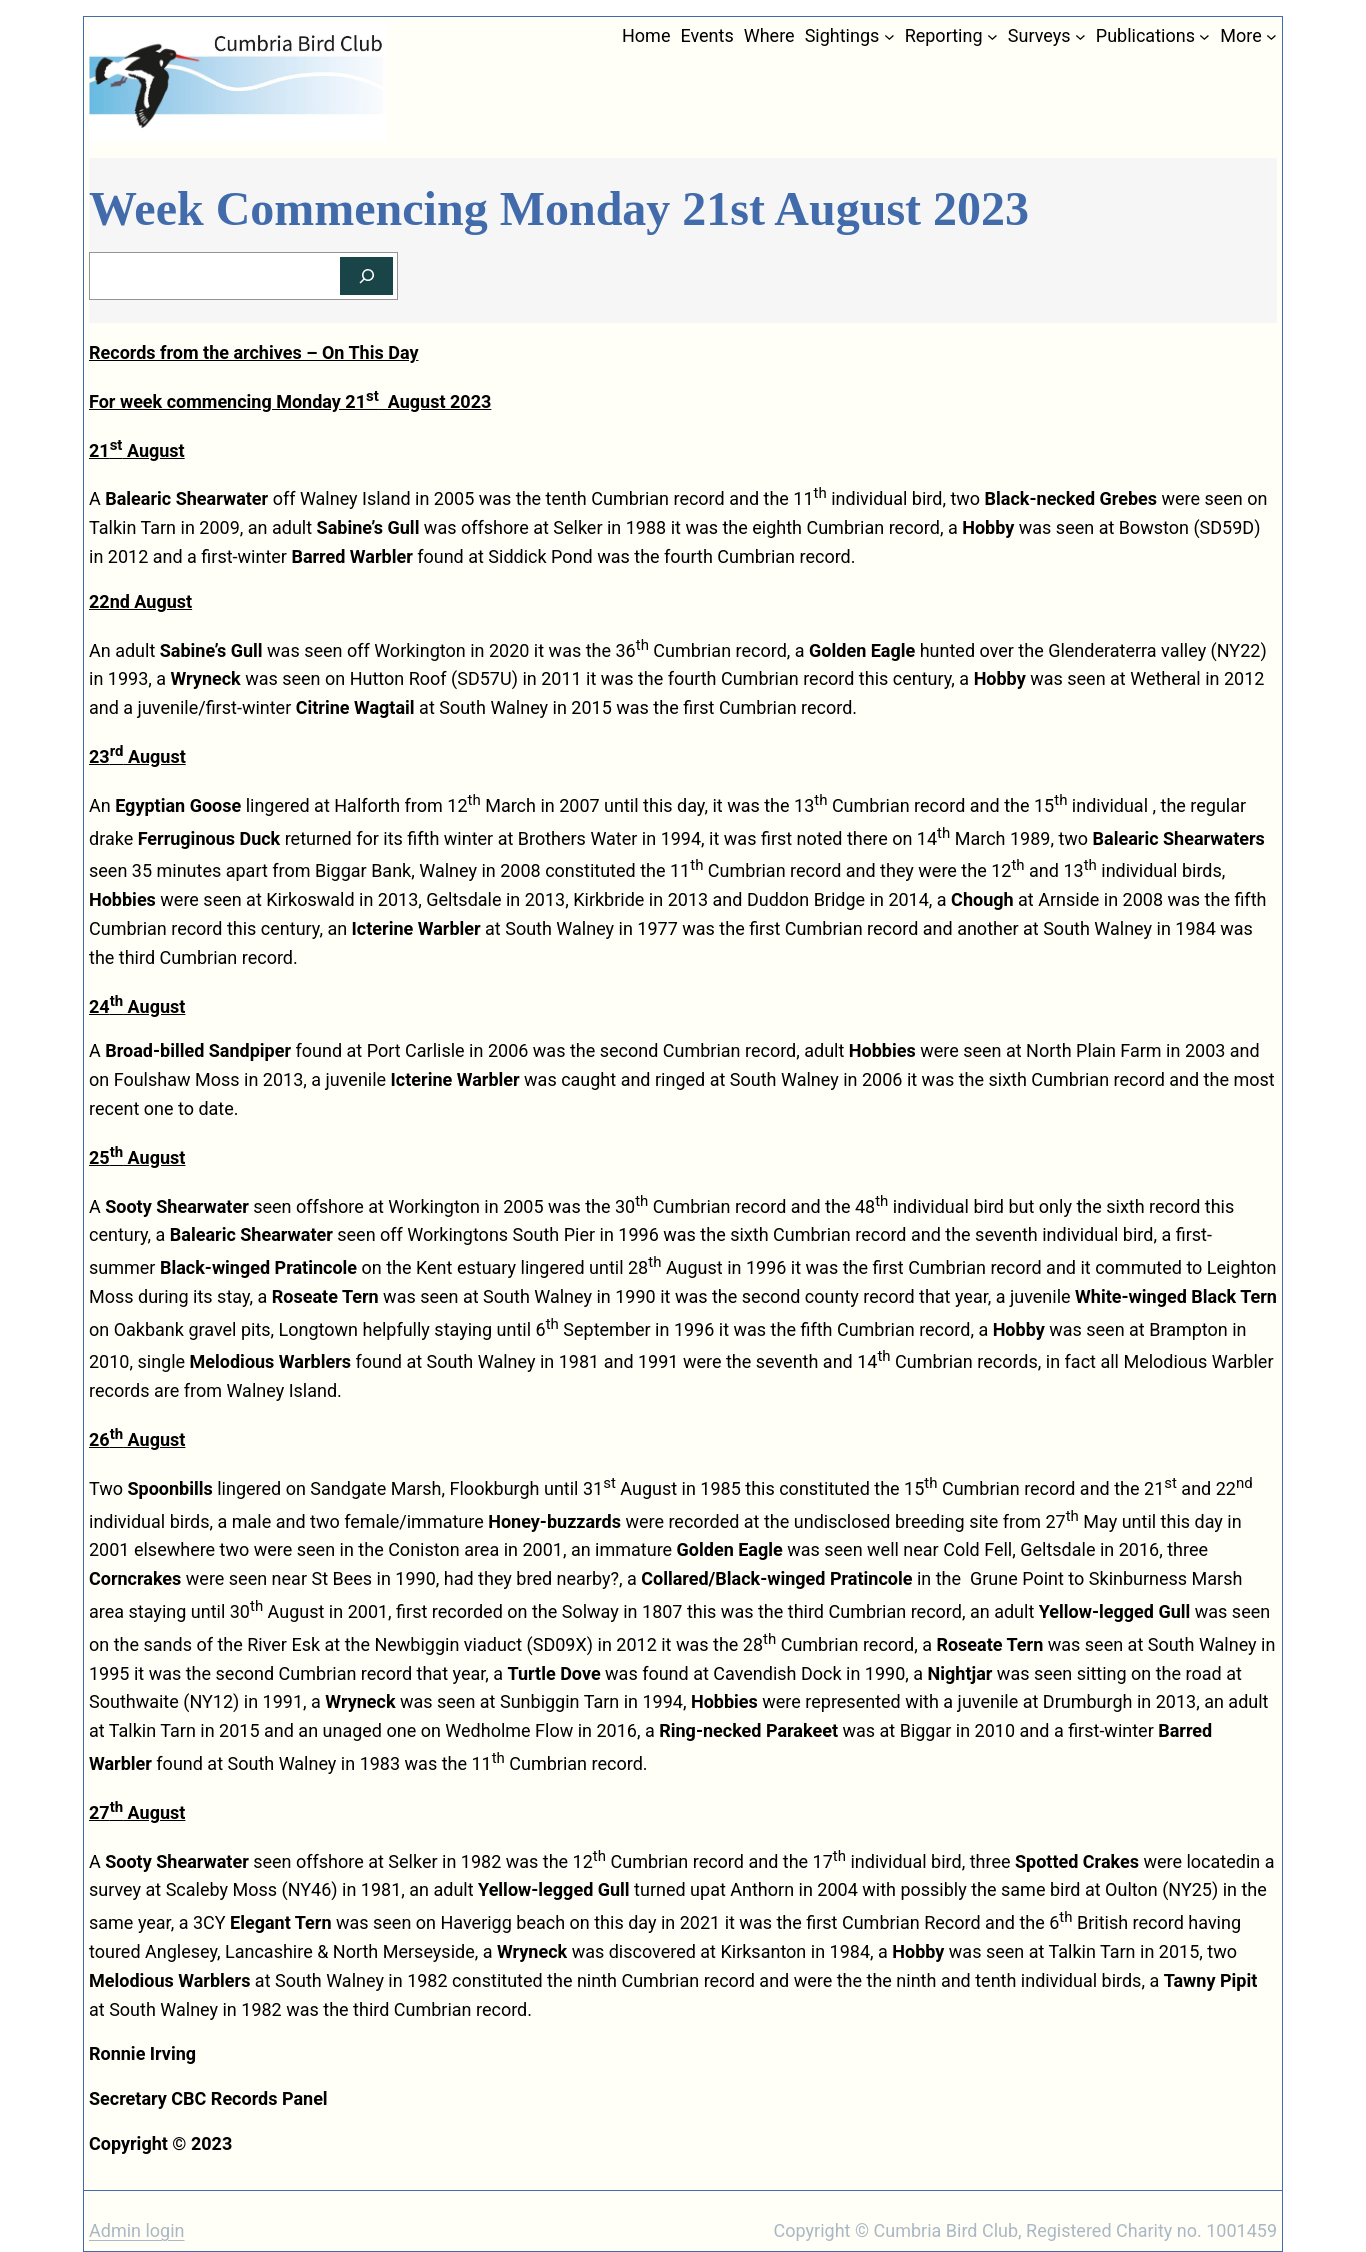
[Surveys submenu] (1080, 36)
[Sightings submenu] (889, 36)
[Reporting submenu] (992, 36)
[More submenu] (1271, 36)
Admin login (137, 2230)
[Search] (366, 276)
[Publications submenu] (1204, 36)
